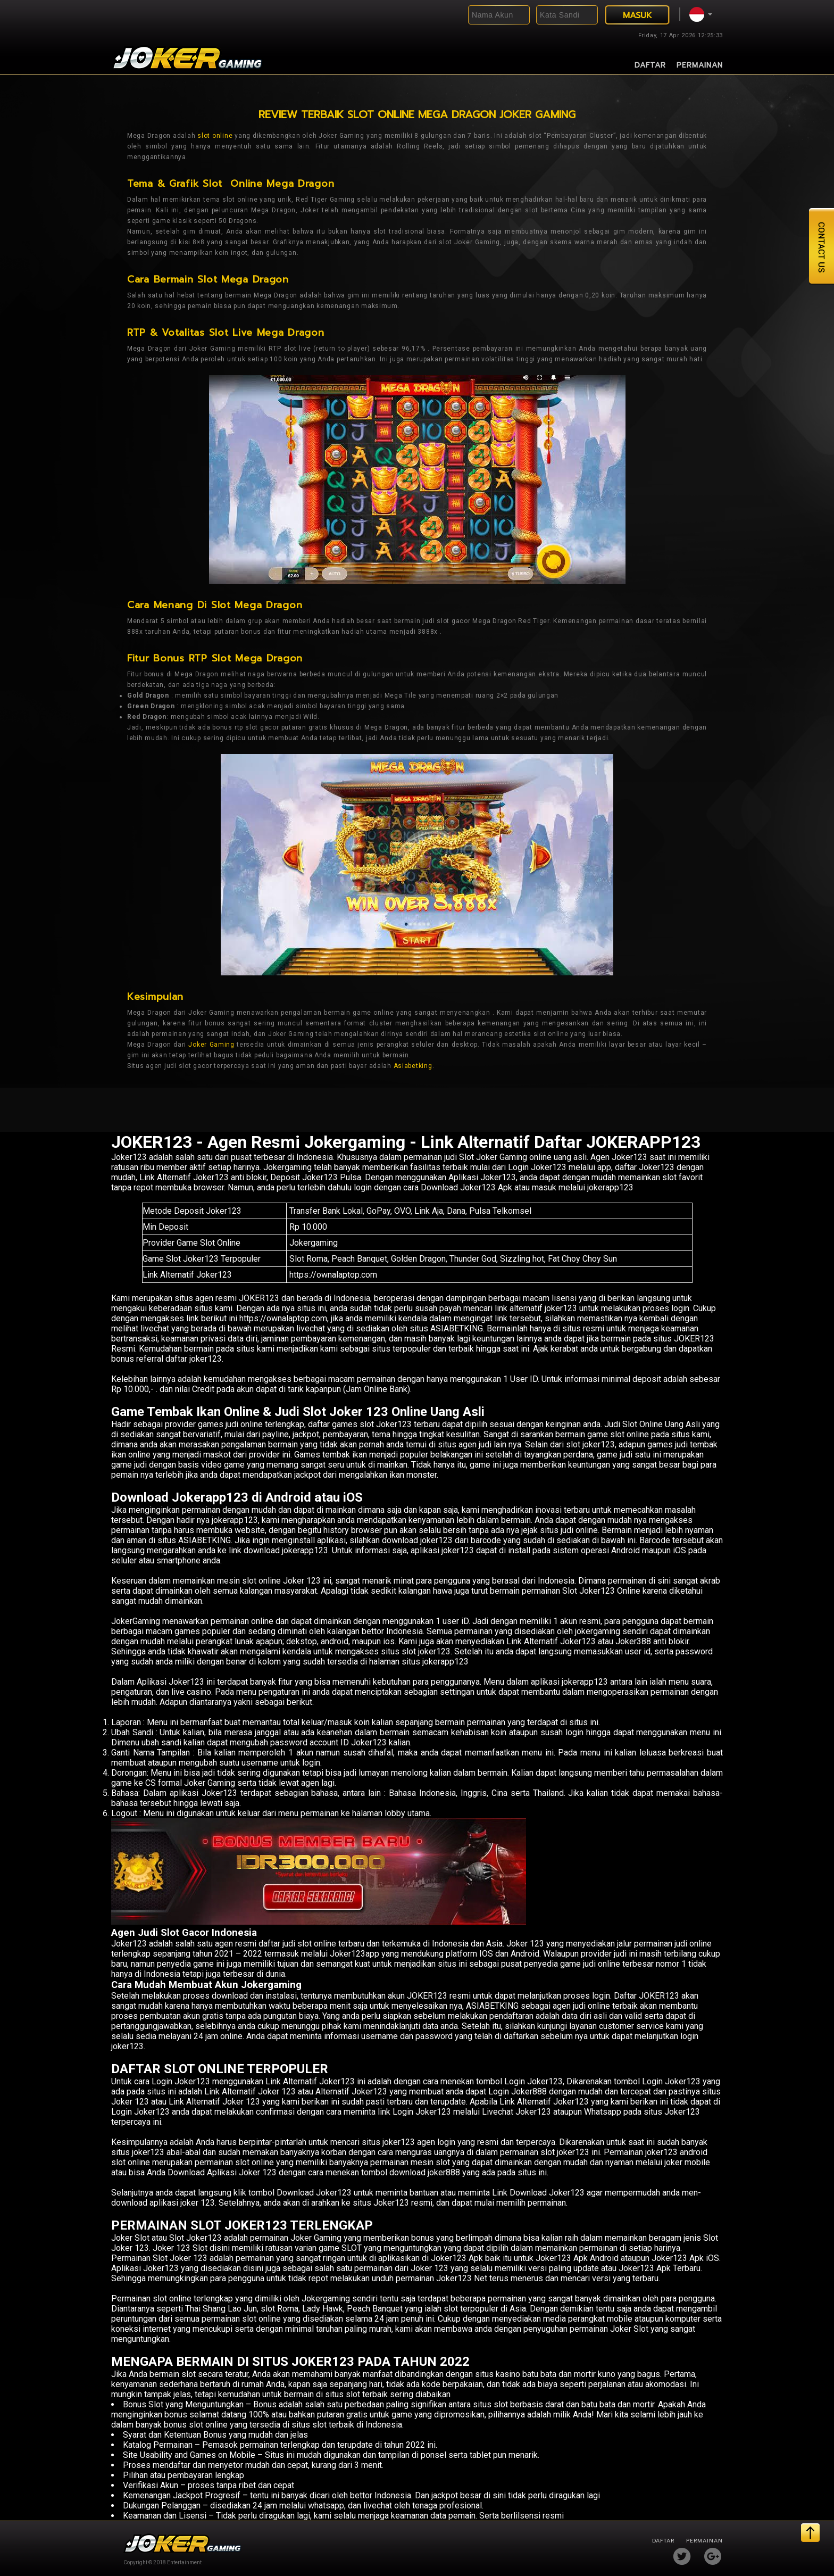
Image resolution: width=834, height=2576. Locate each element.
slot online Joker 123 (281, 1581)
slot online (214, 135)
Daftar (650, 65)
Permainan (700, 65)
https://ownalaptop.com (333, 1275)
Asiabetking (413, 1066)
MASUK (637, 15)
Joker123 (129, 1157)
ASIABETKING (204, 1540)
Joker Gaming (211, 1044)
